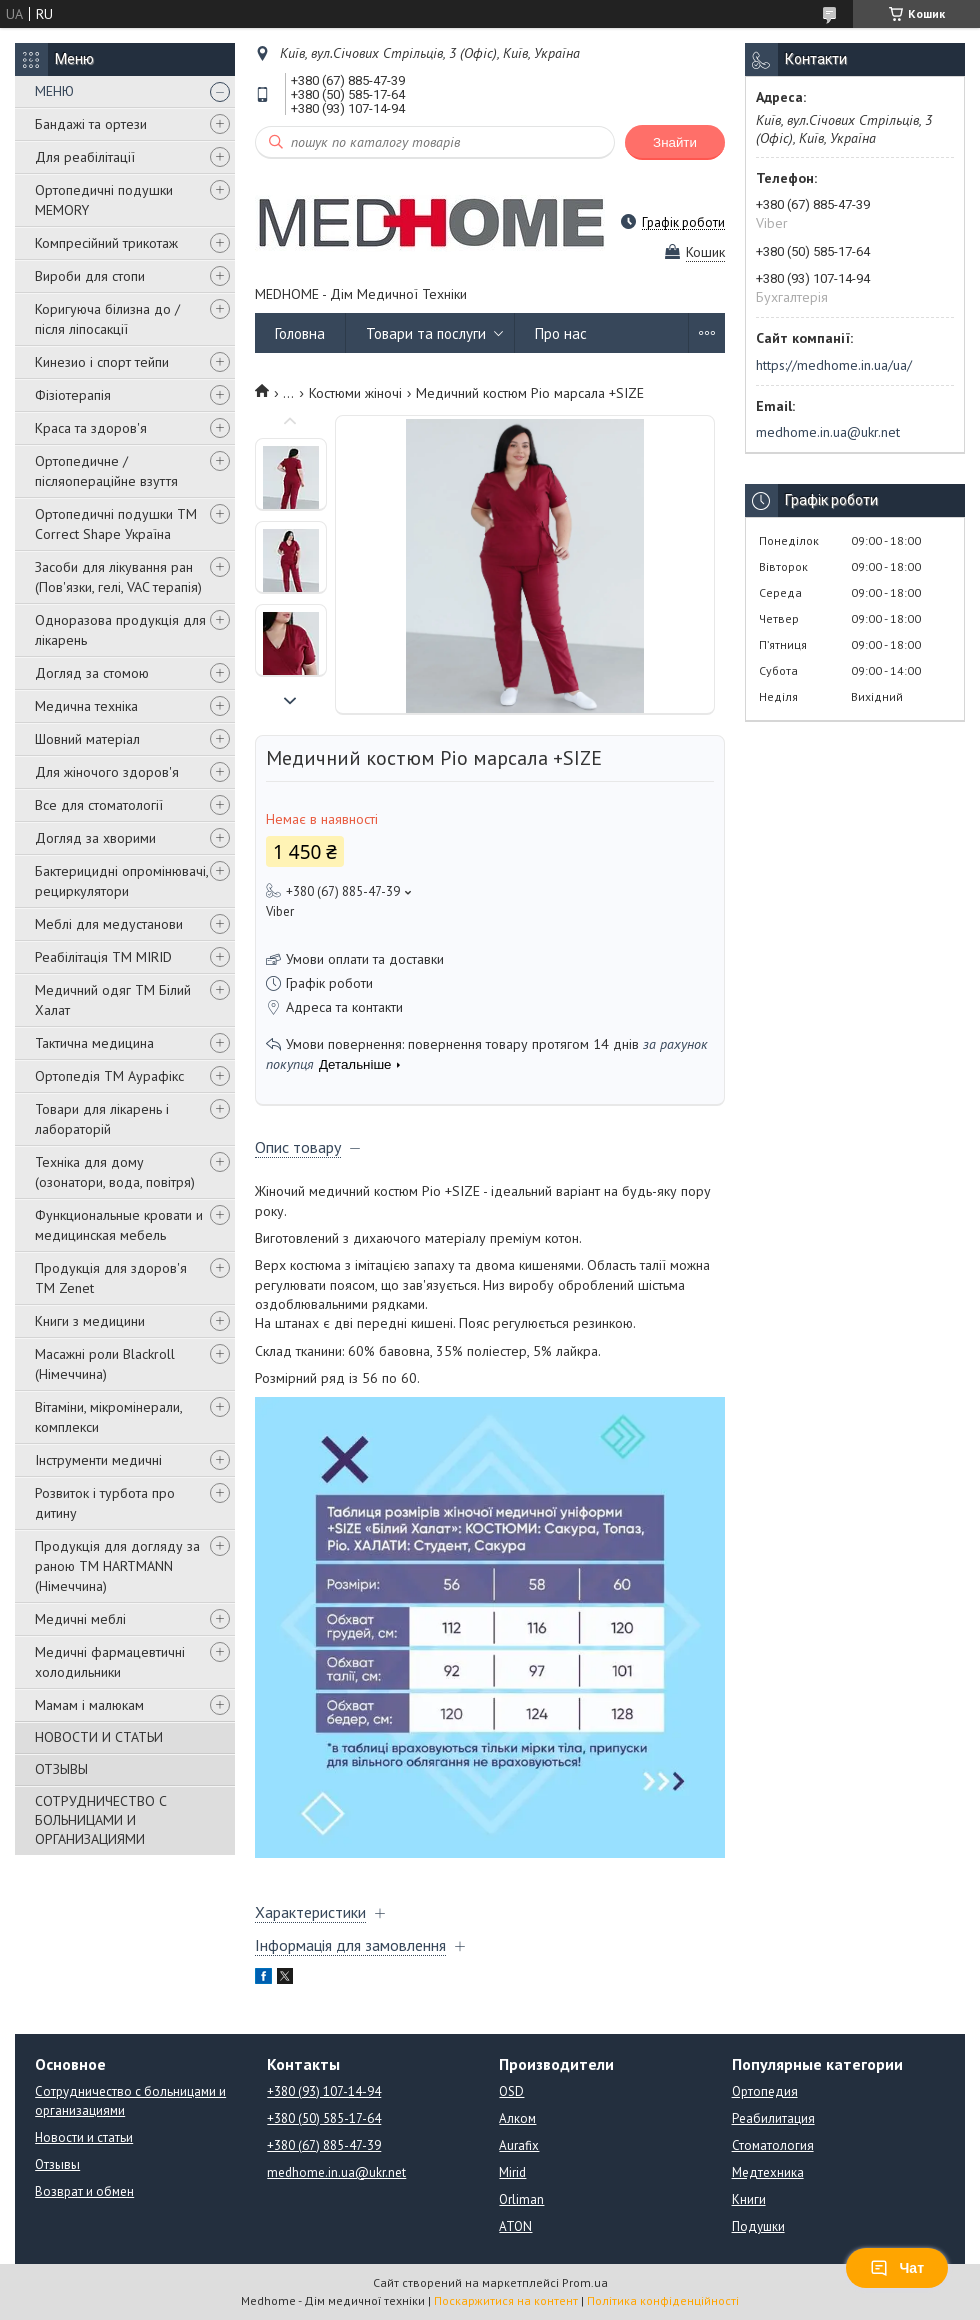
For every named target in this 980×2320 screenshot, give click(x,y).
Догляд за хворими (95, 838)
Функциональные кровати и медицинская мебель (119, 1225)
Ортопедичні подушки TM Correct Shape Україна (116, 524)
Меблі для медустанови (109, 924)
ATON (515, 2226)
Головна (300, 333)
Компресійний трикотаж (106, 243)
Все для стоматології (99, 805)
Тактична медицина (94, 1043)
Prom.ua (585, 2282)
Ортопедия (765, 2091)
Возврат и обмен (84, 2191)
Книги (749, 2199)
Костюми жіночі (355, 393)
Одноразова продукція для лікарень (120, 630)
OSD (511, 2091)
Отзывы (57, 2164)
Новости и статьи (84, 2137)
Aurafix (519, 2145)
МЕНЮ (54, 91)
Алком (517, 2118)
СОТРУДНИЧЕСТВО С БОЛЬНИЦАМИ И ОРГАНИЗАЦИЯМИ (101, 1820)
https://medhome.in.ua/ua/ (834, 365)
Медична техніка (86, 706)
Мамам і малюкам (89, 1705)
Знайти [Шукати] (675, 142)
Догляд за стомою (92, 673)
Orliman (521, 2199)
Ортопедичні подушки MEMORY (104, 200)
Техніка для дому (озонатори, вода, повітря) (115, 1172)
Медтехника (768, 2172)
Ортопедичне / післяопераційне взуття (106, 471)
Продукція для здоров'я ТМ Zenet (111, 1278)
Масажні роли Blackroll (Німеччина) (105, 1364)
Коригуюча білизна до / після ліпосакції (107, 319)
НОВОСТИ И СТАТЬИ (99, 1737)
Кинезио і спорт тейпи (102, 362)
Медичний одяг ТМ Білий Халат (113, 1000)
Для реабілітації (85, 157)
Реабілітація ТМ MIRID (103, 957)
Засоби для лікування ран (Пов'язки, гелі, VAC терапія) (118, 577)
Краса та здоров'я (91, 428)
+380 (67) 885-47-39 (324, 2145)
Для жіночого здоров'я (107, 772)
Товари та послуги (426, 333)
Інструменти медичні (98, 1460)
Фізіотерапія (73, 395)
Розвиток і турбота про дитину (105, 1503)
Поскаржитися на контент (506, 2300)
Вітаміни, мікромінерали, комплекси (108, 1417)
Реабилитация (773, 2118)
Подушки (758, 2226)
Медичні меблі (80, 1619)
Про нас (561, 333)
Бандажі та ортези (91, 124)
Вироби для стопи (90, 276)
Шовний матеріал (87, 739)
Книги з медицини (90, 1321)
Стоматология (773, 2145)
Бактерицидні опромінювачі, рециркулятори (121, 881)
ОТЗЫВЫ (61, 1769)
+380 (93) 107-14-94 (324, 2091)
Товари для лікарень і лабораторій (102, 1119)
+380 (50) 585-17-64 (324, 2118)
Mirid (512, 2172)
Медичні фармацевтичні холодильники (110, 1662)
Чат (897, 2268)
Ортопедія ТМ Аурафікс (109, 1076)
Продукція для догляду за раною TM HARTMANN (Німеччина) (117, 1566)
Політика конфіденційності (663, 2300)
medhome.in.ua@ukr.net (828, 432)
